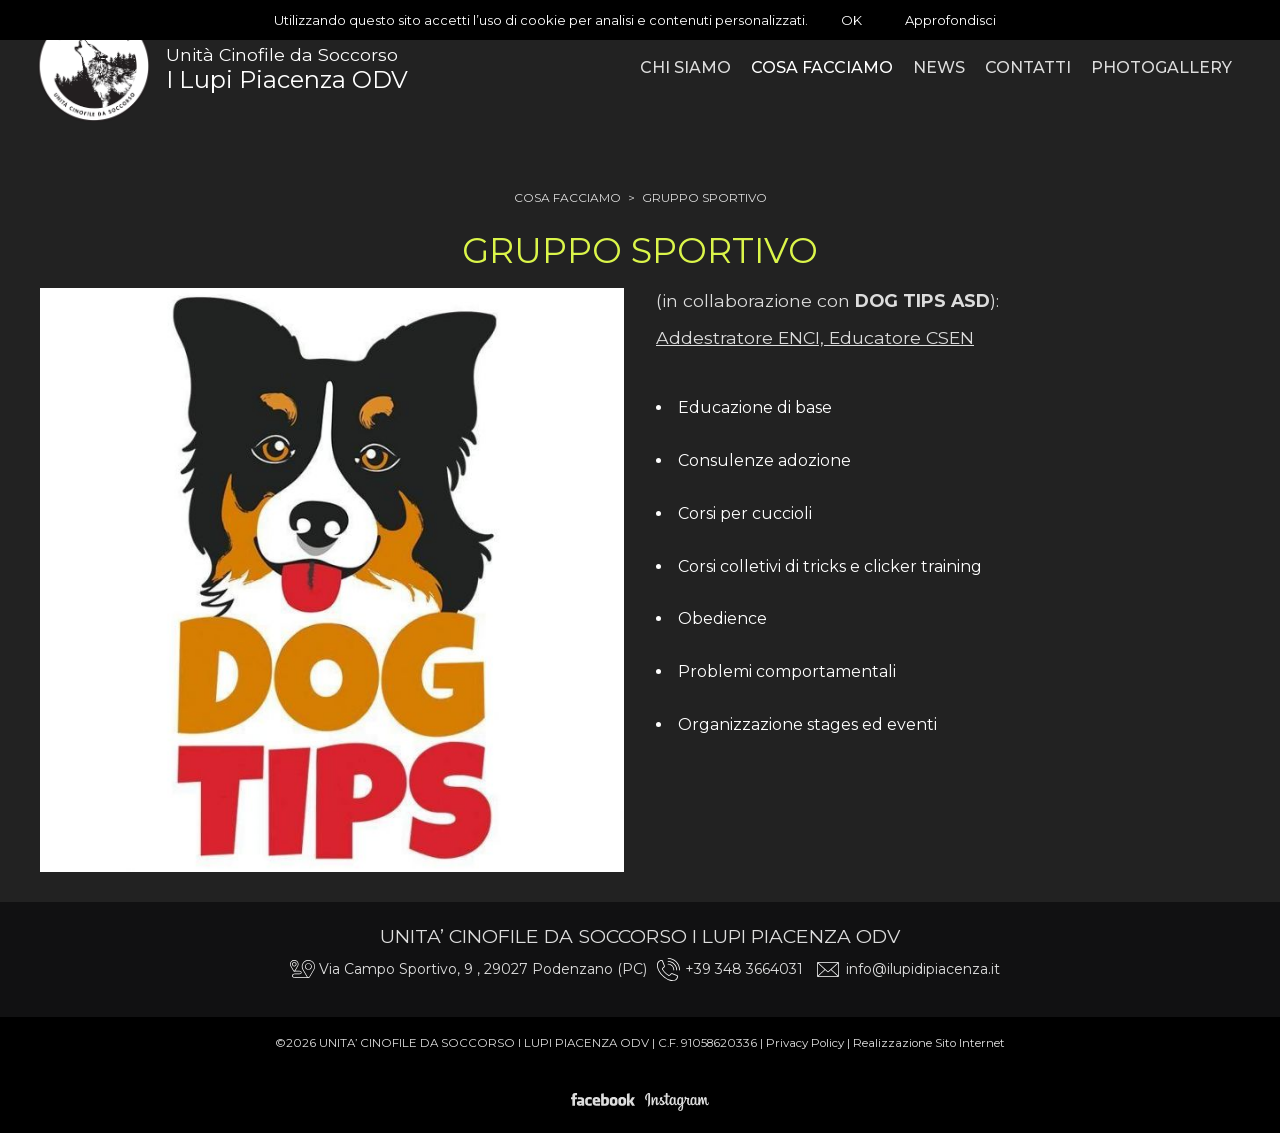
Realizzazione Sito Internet (929, 1043)
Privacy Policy (805, 1043)
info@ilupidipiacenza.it (923, 969)
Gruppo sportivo (704, 197)
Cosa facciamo (567, 197)
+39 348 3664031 (744, 969)
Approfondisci (950, 20)
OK (851, 20)
